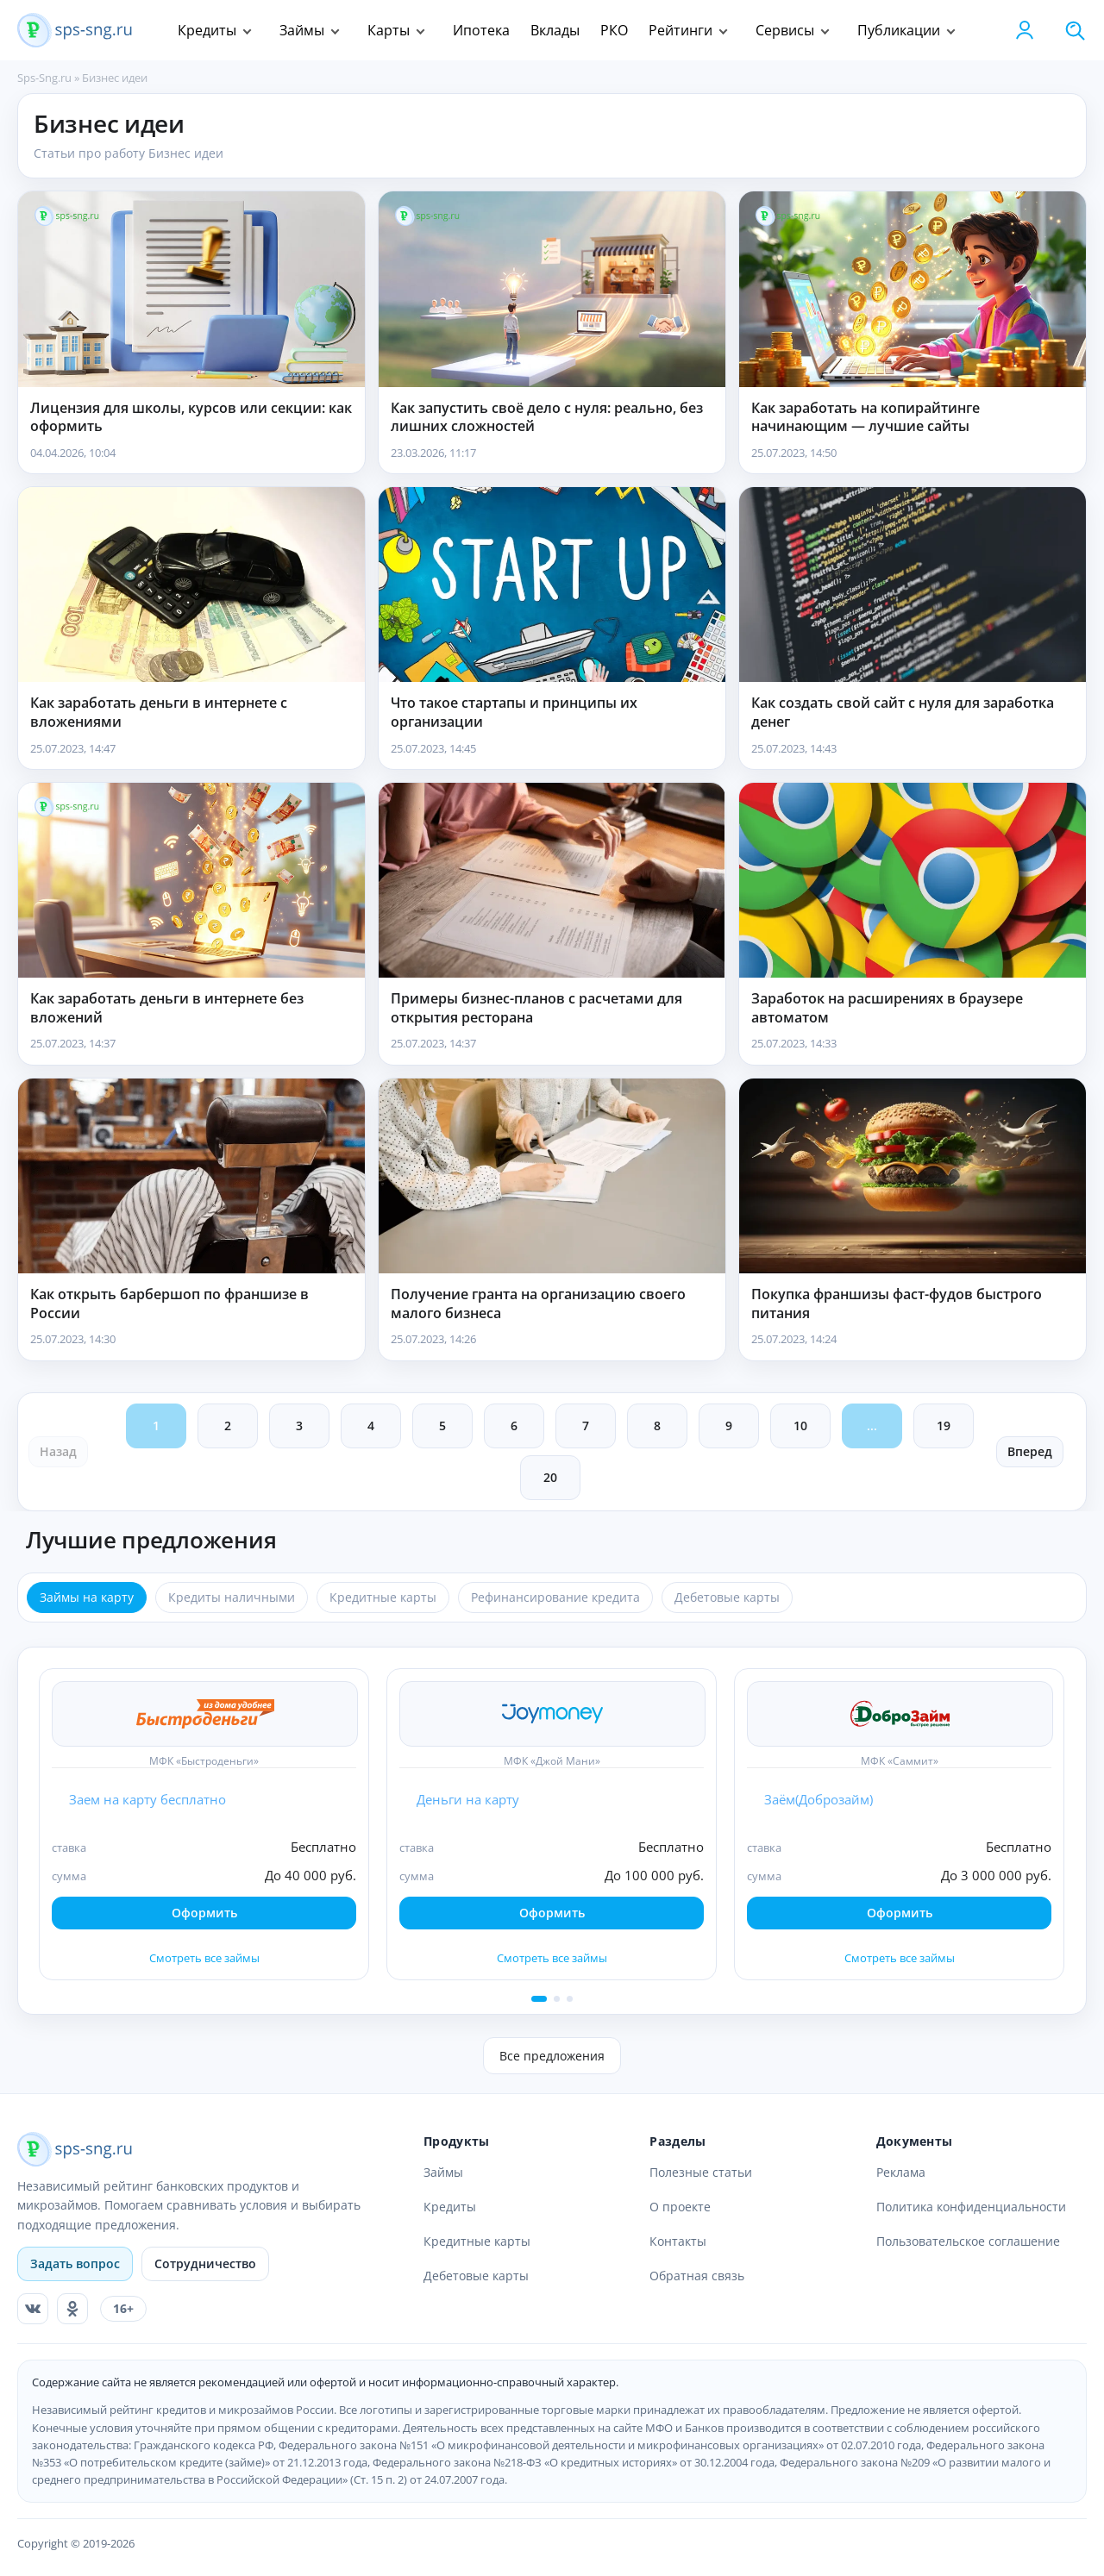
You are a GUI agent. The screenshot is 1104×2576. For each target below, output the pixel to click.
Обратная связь (696, 2275)
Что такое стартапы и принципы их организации (514, 712)
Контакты (677, 2241)
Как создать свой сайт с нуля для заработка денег (902, 712)
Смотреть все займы (204, 1958)
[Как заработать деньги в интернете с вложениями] (191, 584)
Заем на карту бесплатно (147, 1799)
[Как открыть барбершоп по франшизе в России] (191, 1176)
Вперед (1029, 1451)
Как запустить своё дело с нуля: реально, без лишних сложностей (547, 417)
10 (800, 1425)
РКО (614, 30)
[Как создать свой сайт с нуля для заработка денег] (912, 584)
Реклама (900, 2172)
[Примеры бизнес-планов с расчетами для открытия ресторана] (552, 880)
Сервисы (785, 30)
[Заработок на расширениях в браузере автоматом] (912, 880)
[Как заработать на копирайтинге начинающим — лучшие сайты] (912, 288)
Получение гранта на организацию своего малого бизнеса (538, 1303)
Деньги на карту (468, 1799)
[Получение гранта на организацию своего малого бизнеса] (552, 1176)
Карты (388, 30)
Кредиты (207, 30)
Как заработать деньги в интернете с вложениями (158, 712)
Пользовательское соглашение (968, 2241)
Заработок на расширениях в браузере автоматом (887, 1008)
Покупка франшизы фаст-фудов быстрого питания (896, 1303)
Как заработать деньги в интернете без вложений (167, 1008)
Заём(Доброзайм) (818, 1799)
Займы (301, 30)
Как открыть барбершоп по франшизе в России (169, 1303)
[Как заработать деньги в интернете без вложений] (191, 880)
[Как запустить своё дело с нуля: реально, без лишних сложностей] (552, 288)
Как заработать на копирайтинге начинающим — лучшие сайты (865, 417)
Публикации (898, 30)
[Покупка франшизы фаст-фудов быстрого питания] (912, 1176)
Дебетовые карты (476, 2275)
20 (550, 1477)
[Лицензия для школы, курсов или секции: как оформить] (191, 288)
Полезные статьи (700, 2172)
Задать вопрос (75, 2263)
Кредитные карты (476, 2241)
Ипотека (481, 30)
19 (943, 1425)
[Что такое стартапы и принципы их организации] (552, 584)
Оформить (204, 1912)
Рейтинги (680, 30)
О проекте (680, 2206)
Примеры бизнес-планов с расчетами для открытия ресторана (536, 1008)
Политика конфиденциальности (971, 2206)
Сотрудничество (205, 2263)
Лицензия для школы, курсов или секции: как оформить (191, 417)
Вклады (555, 30)
